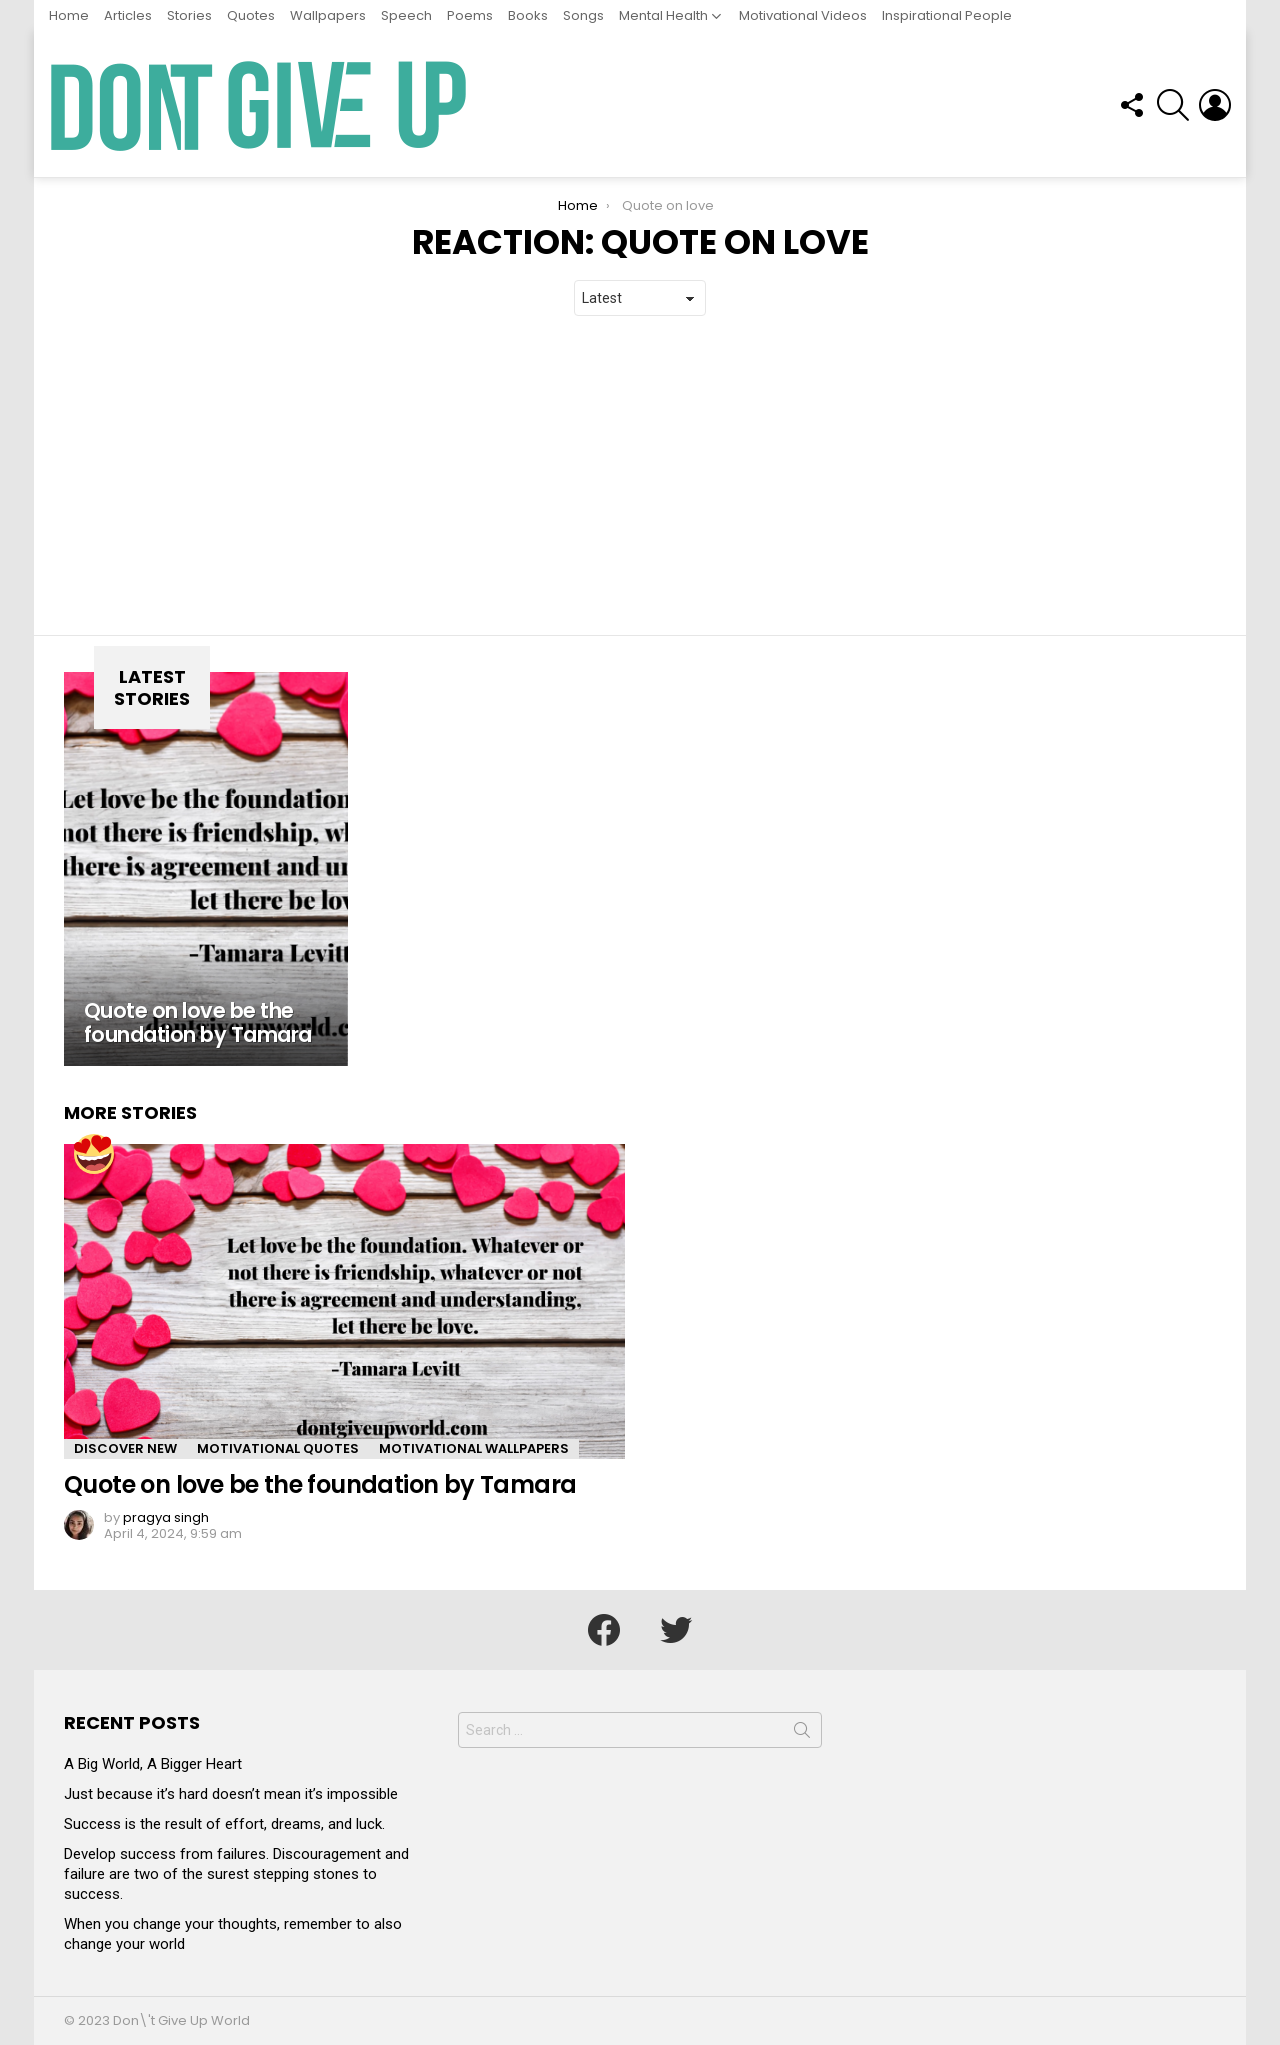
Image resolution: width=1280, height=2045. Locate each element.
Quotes (251, 15)
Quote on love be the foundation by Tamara (320, 1484)
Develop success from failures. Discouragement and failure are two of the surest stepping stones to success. (236, 1874)
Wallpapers (328, 15)
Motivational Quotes (278, 1448)
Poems (470, 15)
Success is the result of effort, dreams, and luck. (224, 1824)
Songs (583, 15)
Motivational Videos (803, 15)
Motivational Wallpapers (474, 1448)
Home (69, 15)
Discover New (125, 1448)
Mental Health (663, 15)
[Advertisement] (640, 476)
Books (528, 15)
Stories (189, 15)
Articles (128, 15)
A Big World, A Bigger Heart (153, 1764)
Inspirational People (947, 15)
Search (802, 1734)
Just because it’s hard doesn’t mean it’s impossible (231, 1794)
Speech (406, 15)
